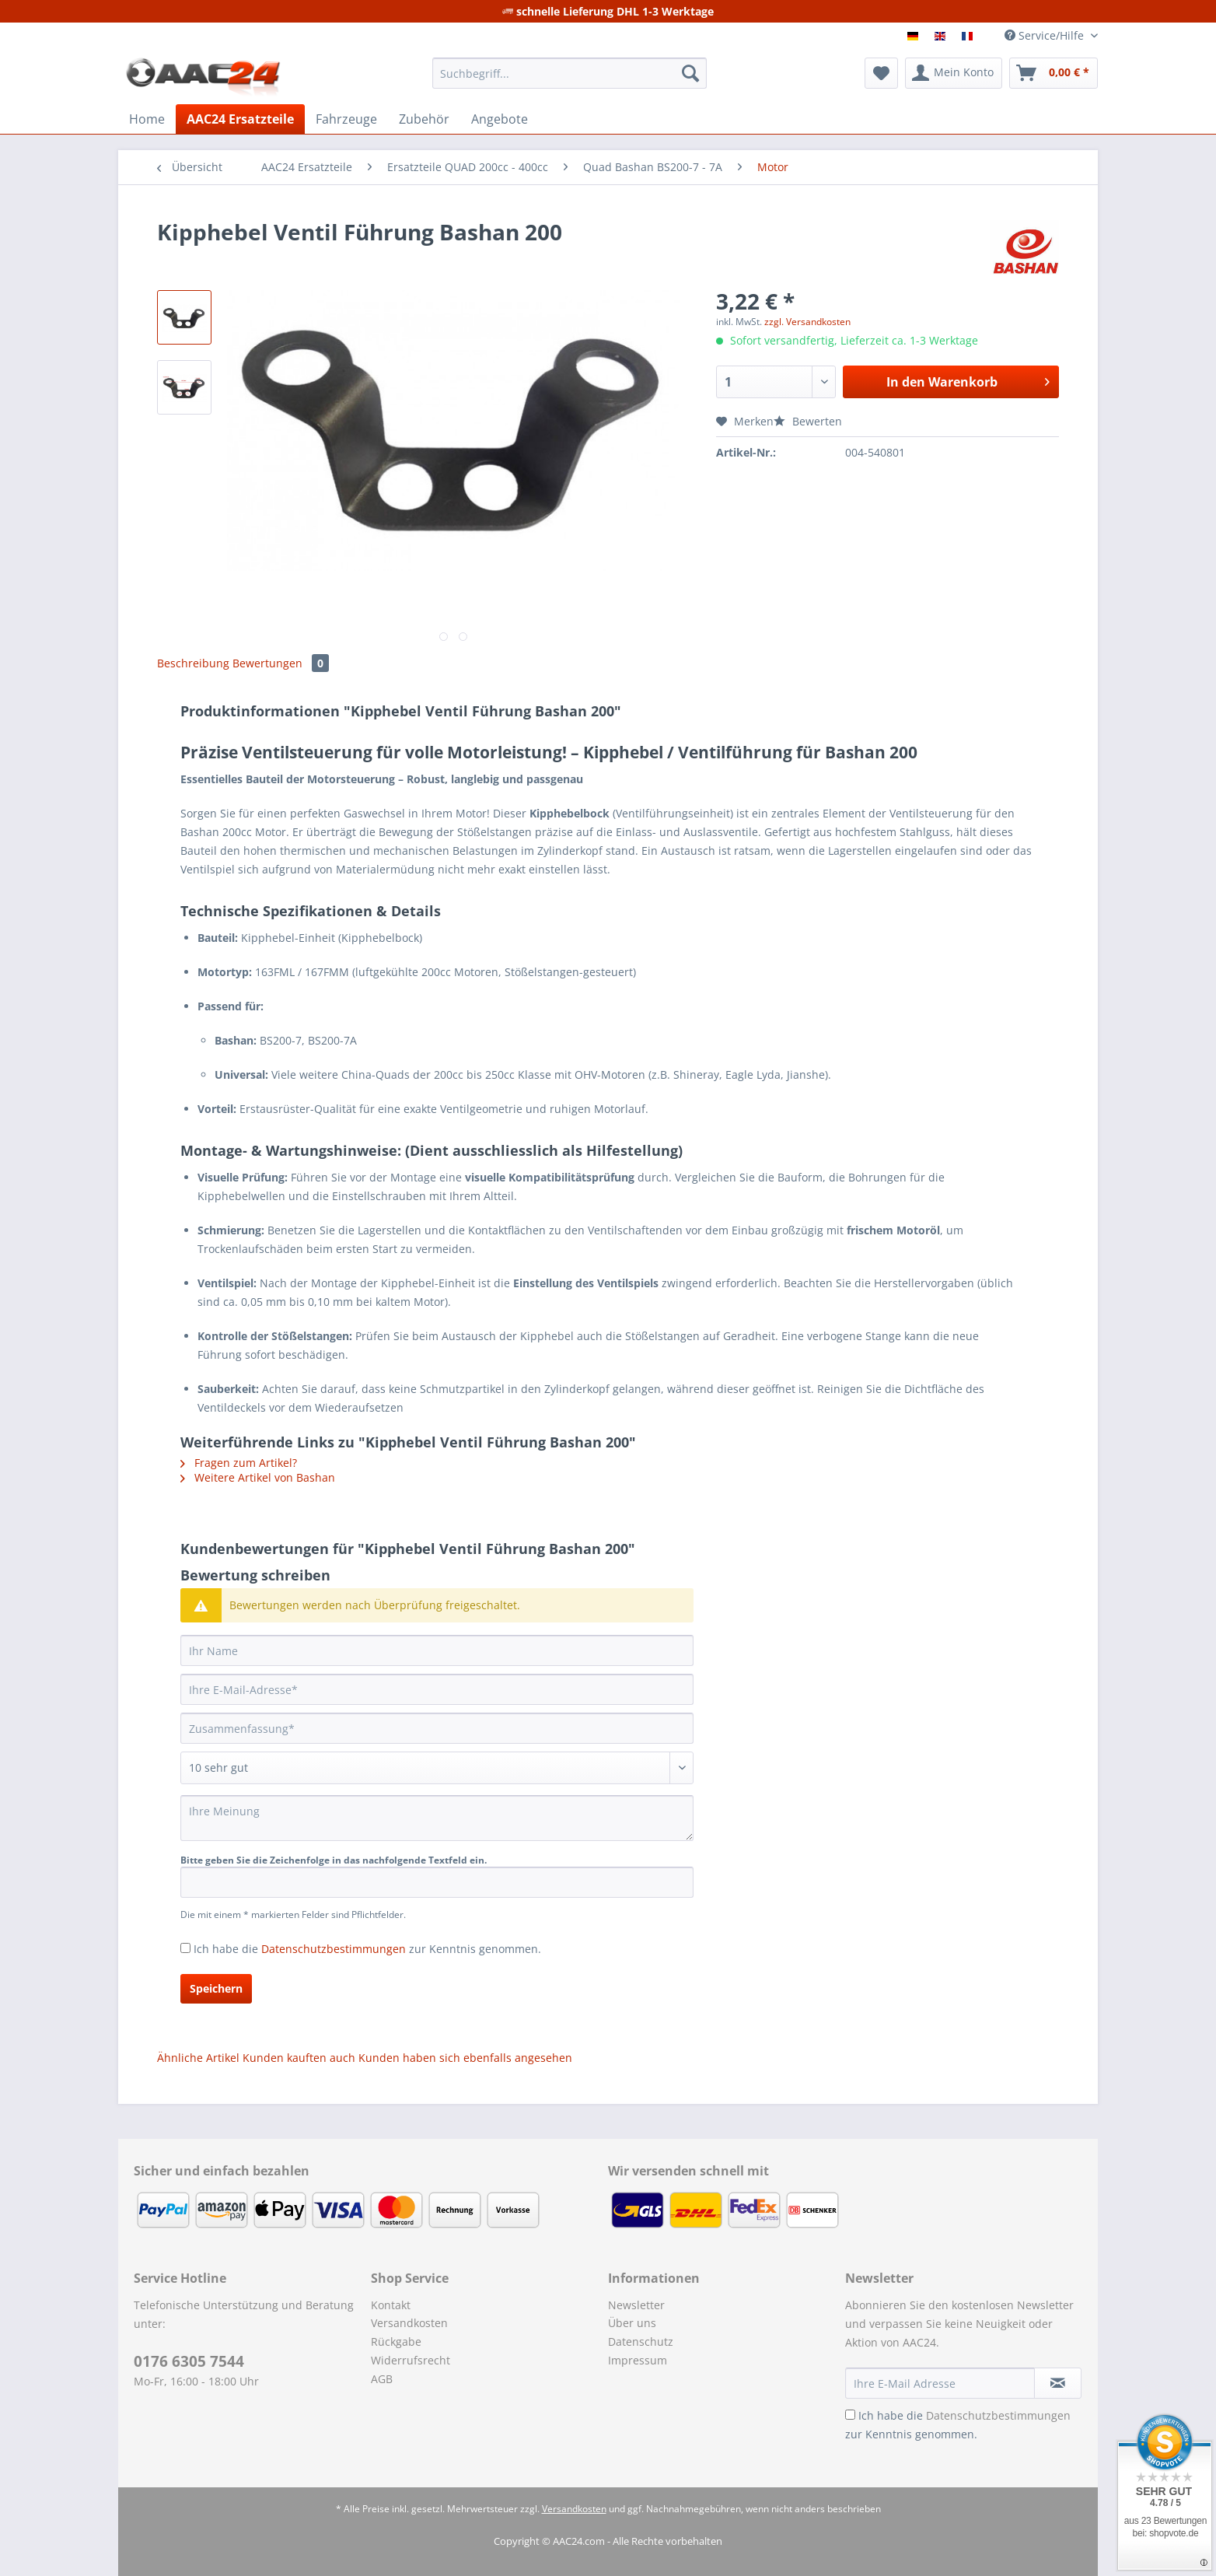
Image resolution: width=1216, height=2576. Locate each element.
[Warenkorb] (1053, 73)
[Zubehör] (424, 119)
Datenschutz (640, 2341)
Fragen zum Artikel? (238, 1462)
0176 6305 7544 (189, 2361)
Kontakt (391, 2305)
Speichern (216, 1988)
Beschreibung (193, 663)
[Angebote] (499, 119)
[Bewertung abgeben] (437, 1768)
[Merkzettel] (881, 73)
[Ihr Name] (437, 1650)
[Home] (147, 119)
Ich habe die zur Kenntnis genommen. (367, 1948)
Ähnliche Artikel (198, 2057)
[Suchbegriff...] (569, 73)
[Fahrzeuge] (346, 119)
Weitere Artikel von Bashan (257, 1477)
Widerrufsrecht (410, 2360)
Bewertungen (280, 663)
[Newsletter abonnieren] (1057, 2383)
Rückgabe (396, 2341)
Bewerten (808, 421)
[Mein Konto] (953, 73)
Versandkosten (409, 2322)
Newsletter (636, 2305)
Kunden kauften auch (299, 2057)
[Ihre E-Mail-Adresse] (437, 1689)
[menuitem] (569, 80)
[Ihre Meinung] (437, 1818)
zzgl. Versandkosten (807, 321)
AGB (382, 2378)
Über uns (632, 2322)
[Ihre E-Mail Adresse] (940, 2383)
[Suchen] (690, 73)
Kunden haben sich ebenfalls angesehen (465, 2057)
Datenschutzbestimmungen (333, 1948)
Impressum (637, 2360)
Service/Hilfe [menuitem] (1046, 35)
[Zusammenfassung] (437, 1728)
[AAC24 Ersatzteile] (240, 119)
